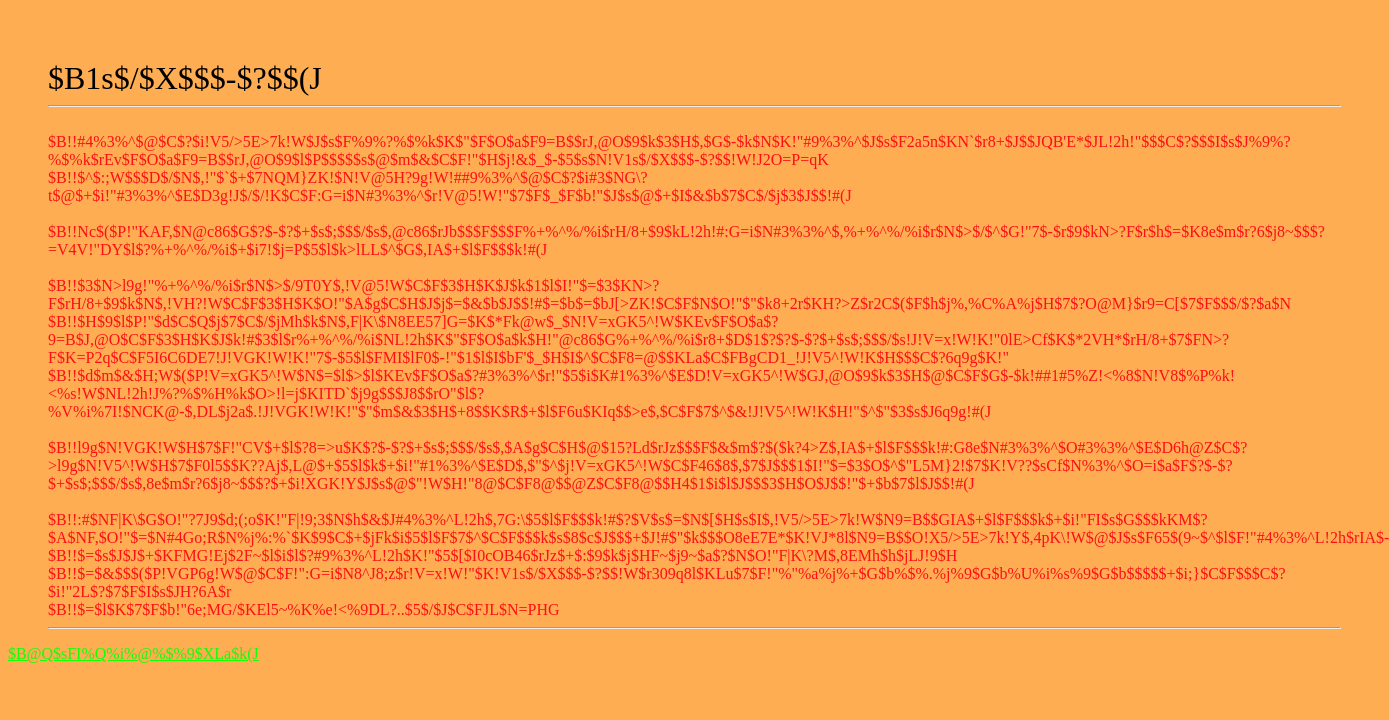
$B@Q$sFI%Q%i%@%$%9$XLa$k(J (133, 653)
